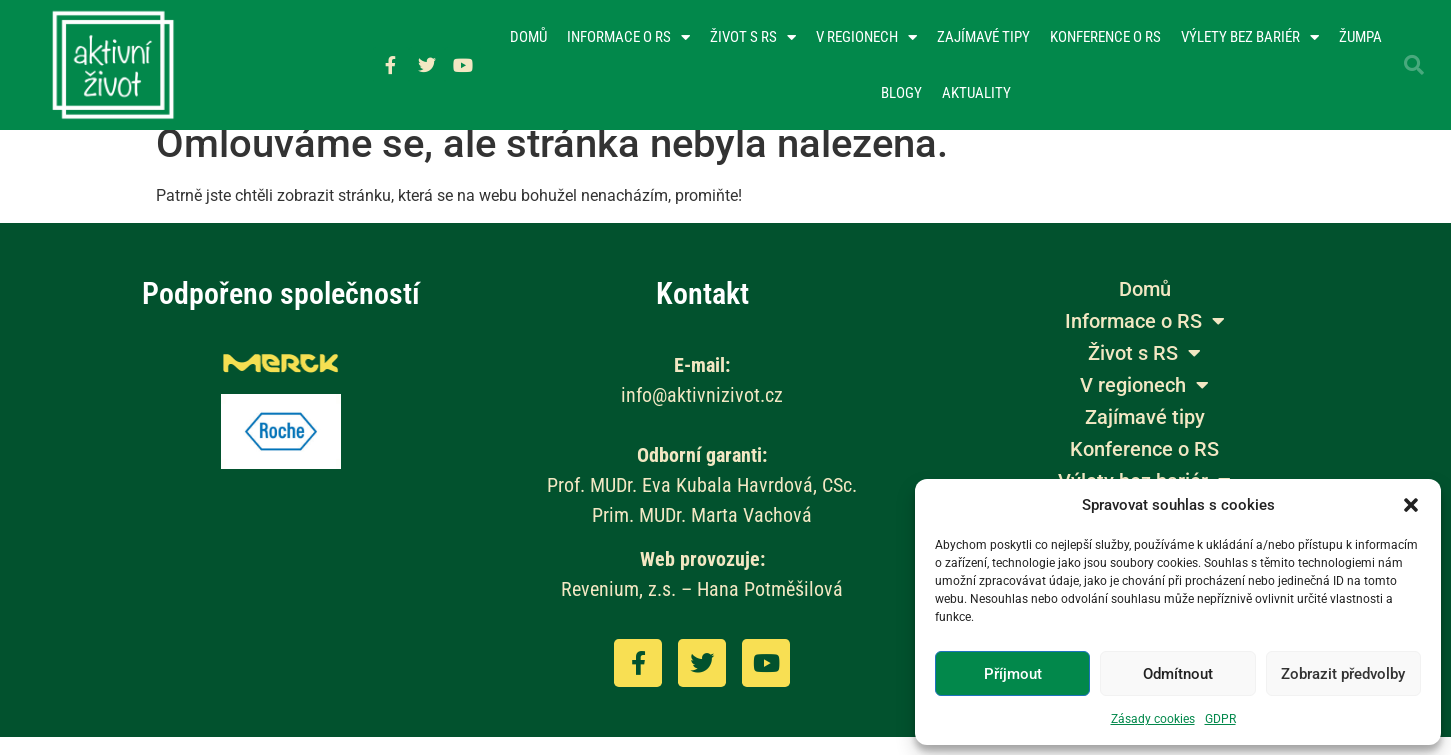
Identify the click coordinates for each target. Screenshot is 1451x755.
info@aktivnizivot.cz (702, 413)
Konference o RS (1105, 37)
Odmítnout (1178, 674)
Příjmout (1013, 674)
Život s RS (753, 37)
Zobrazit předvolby (1343, 674)
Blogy (901, 93)
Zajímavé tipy (983, 37)
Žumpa (1360, 37)
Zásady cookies (1153, 719)
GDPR (1220, 719)
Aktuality (976, 93)
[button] (1411, 505)
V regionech (866, 37)
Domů (528, 37)
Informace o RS (628, 37)
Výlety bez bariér (1250, 37)
